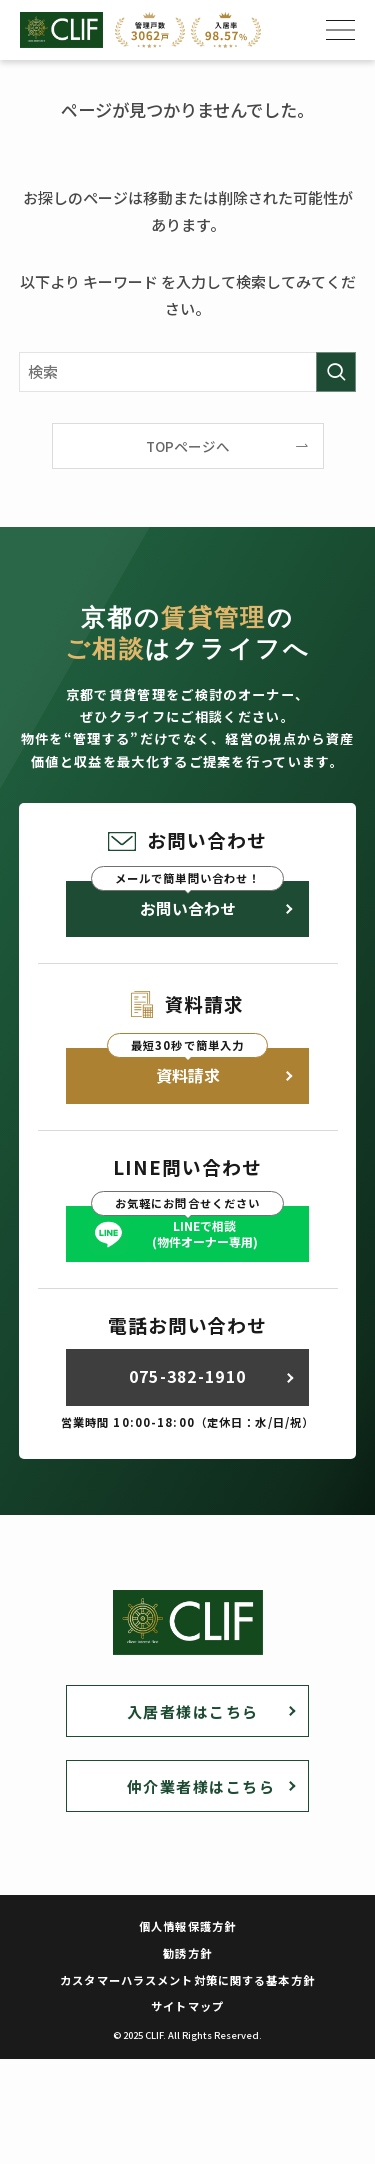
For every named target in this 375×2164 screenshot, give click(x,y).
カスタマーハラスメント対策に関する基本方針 (187, 1980)
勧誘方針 (187, 1953)
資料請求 (188, 1075)
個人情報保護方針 (187, 1926)
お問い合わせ (188, 908)
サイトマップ (187, 2006)
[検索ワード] (188, 372)
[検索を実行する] (336, 372)
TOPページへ (188, 446)
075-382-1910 (187, 1376)
